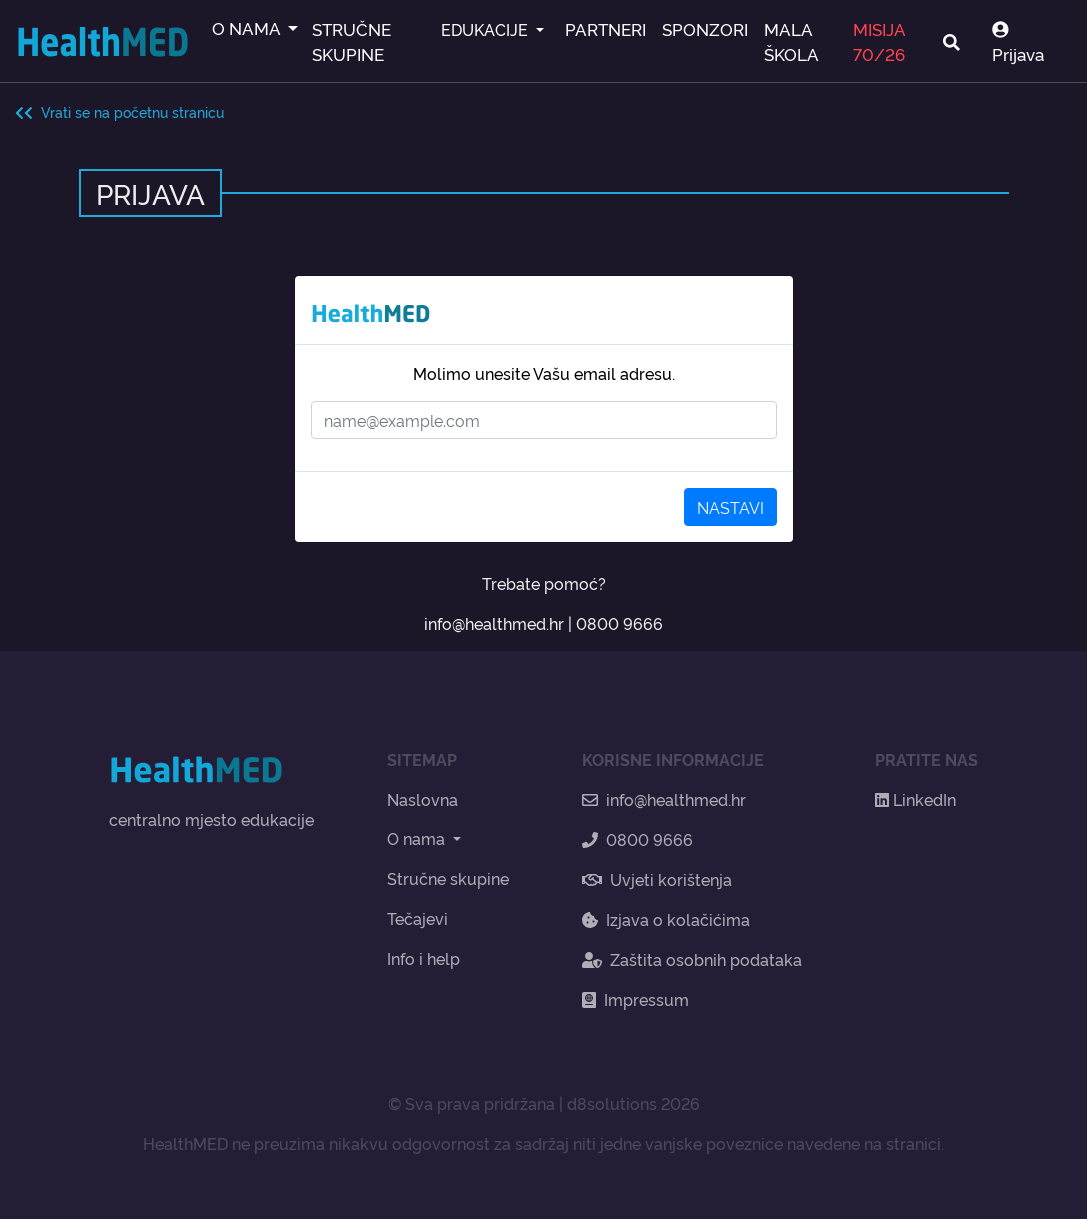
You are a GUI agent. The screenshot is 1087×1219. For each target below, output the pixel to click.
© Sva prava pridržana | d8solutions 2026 (544, 1103)
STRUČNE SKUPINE (351, 41)
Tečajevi (417, 918)
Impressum (635, 999)
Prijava (1018, 43)
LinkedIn (915, 799)
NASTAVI (730, 507)
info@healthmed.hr (494, 623)
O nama (418, 838)
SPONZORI (705, 28)
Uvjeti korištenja (657, 879)
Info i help (423, 958)
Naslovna (422, 799)
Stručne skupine (448, 878)
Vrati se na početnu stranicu (119, 111)
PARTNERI (605, 28)
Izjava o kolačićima (666, 919)
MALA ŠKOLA (791, 41)
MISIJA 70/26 (879, 41)
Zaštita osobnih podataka (692, 959)
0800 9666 (619, 623)
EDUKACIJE (486, 29)
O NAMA (248, 27)
